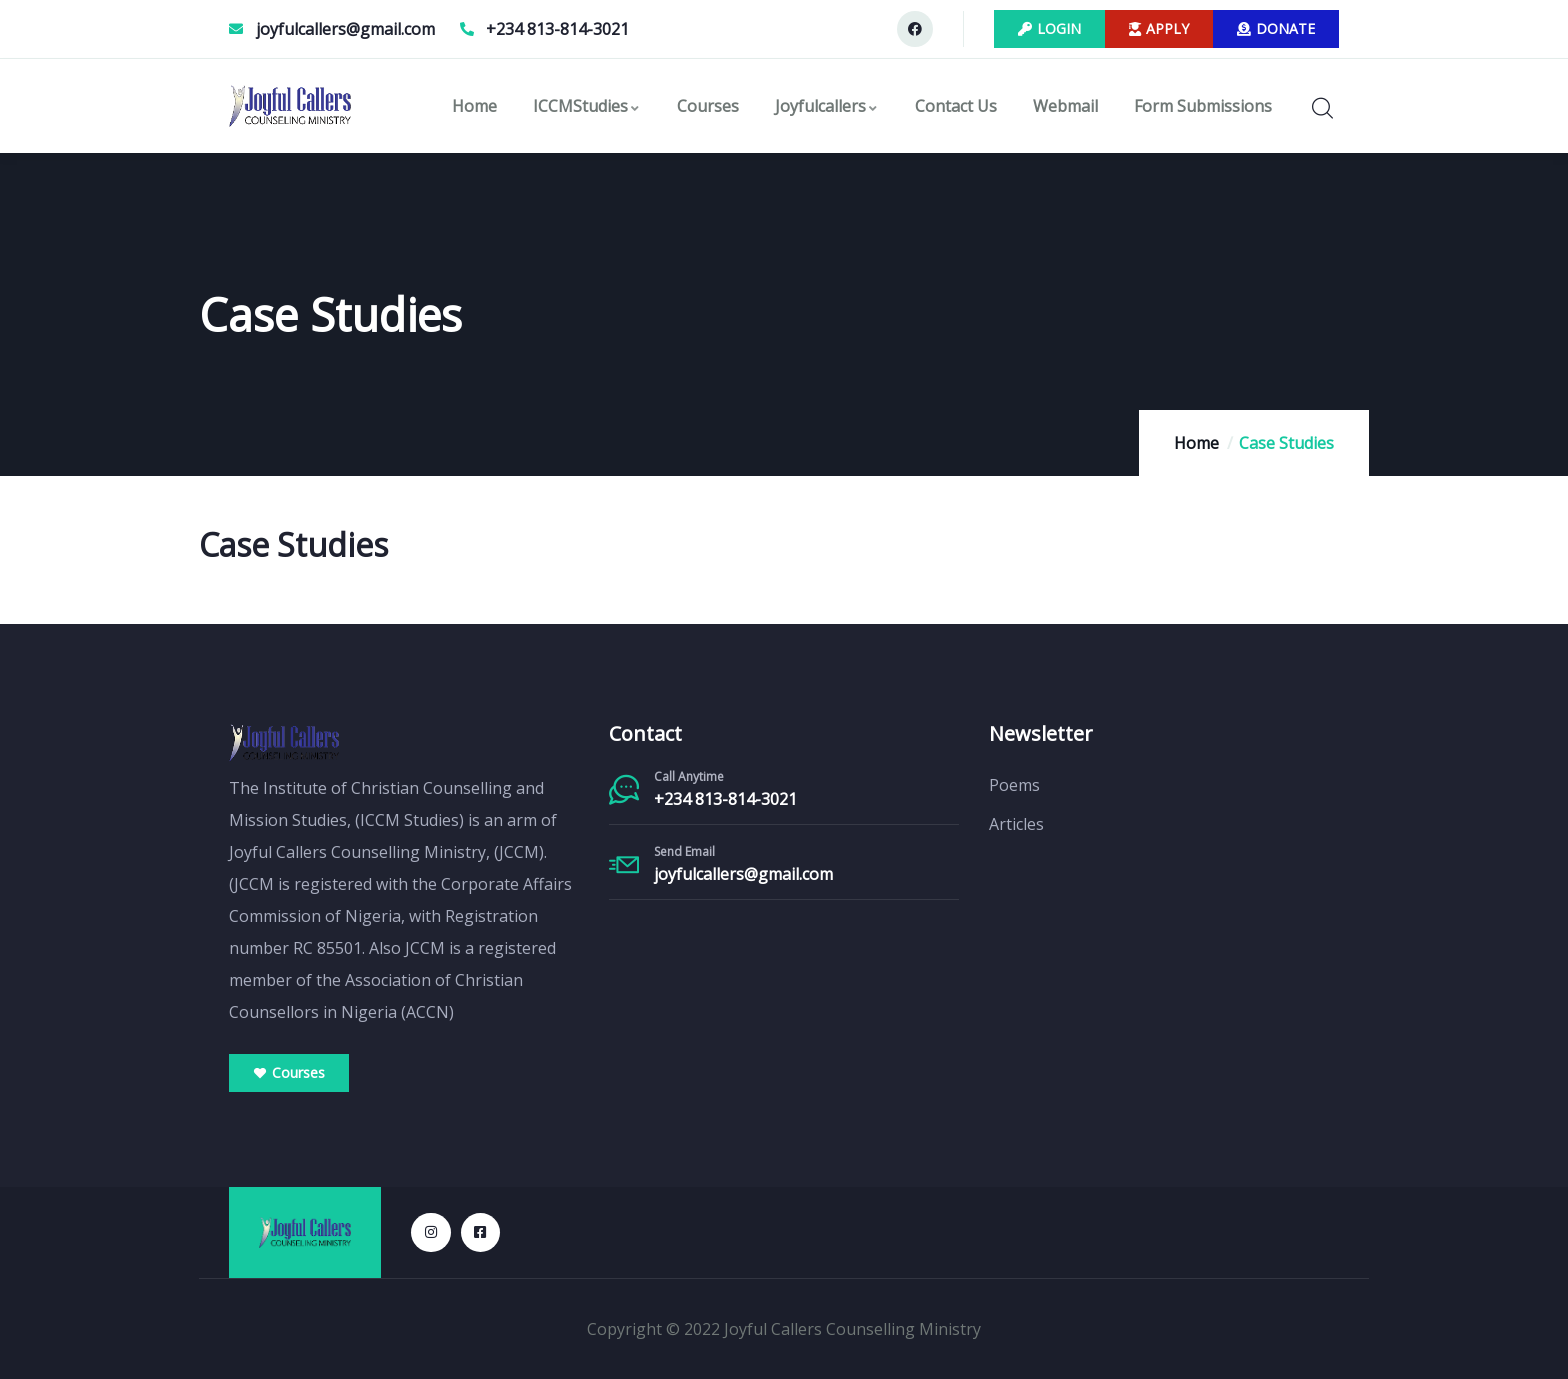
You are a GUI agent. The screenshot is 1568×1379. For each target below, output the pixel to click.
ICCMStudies (587, 106)
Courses (708, 106)
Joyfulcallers (827, 106)
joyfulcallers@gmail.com (743, 874)
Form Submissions (1203, 106)
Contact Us (956, 106)
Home (474, 106)
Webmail (1065, 106)
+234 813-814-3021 (725, 799)
